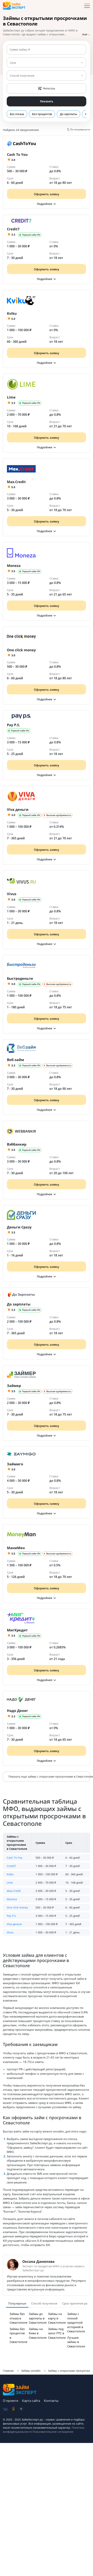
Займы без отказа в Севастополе (18, 2318)
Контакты (51, 2401)
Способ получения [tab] (44, 2303)
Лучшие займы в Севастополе (76, 2342)
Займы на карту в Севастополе (57, 2318)
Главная (8, 2370)
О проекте (10, 2401)
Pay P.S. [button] (12, 1916)
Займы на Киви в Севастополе (37, 2333)
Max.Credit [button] (14, 1891)
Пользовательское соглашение (52, 2432)
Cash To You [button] (14, 1857)
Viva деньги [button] (14, 1924)
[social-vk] (5, 2409)
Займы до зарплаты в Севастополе (37, 2318)
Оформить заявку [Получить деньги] (46, 194)
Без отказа (17, 114)
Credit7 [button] (11, 1866)
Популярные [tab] (17, 2303)
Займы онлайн (31, 2370)
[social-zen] (21, 2409)
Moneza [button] (12, 1899)
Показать (46, 101)
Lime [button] (10, 1882)
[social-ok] (13, 2409)
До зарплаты (68, 114)
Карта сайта (31, 2401)
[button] (46, 204)
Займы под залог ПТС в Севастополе (57, 2333)
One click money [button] (17, 1907)
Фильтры (46, 88)
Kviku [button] (10, 1874)
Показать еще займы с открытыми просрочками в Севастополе (49, 1776)
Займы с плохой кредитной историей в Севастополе (76, 2322)
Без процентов (42, 114)
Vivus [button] (10, 1932)
